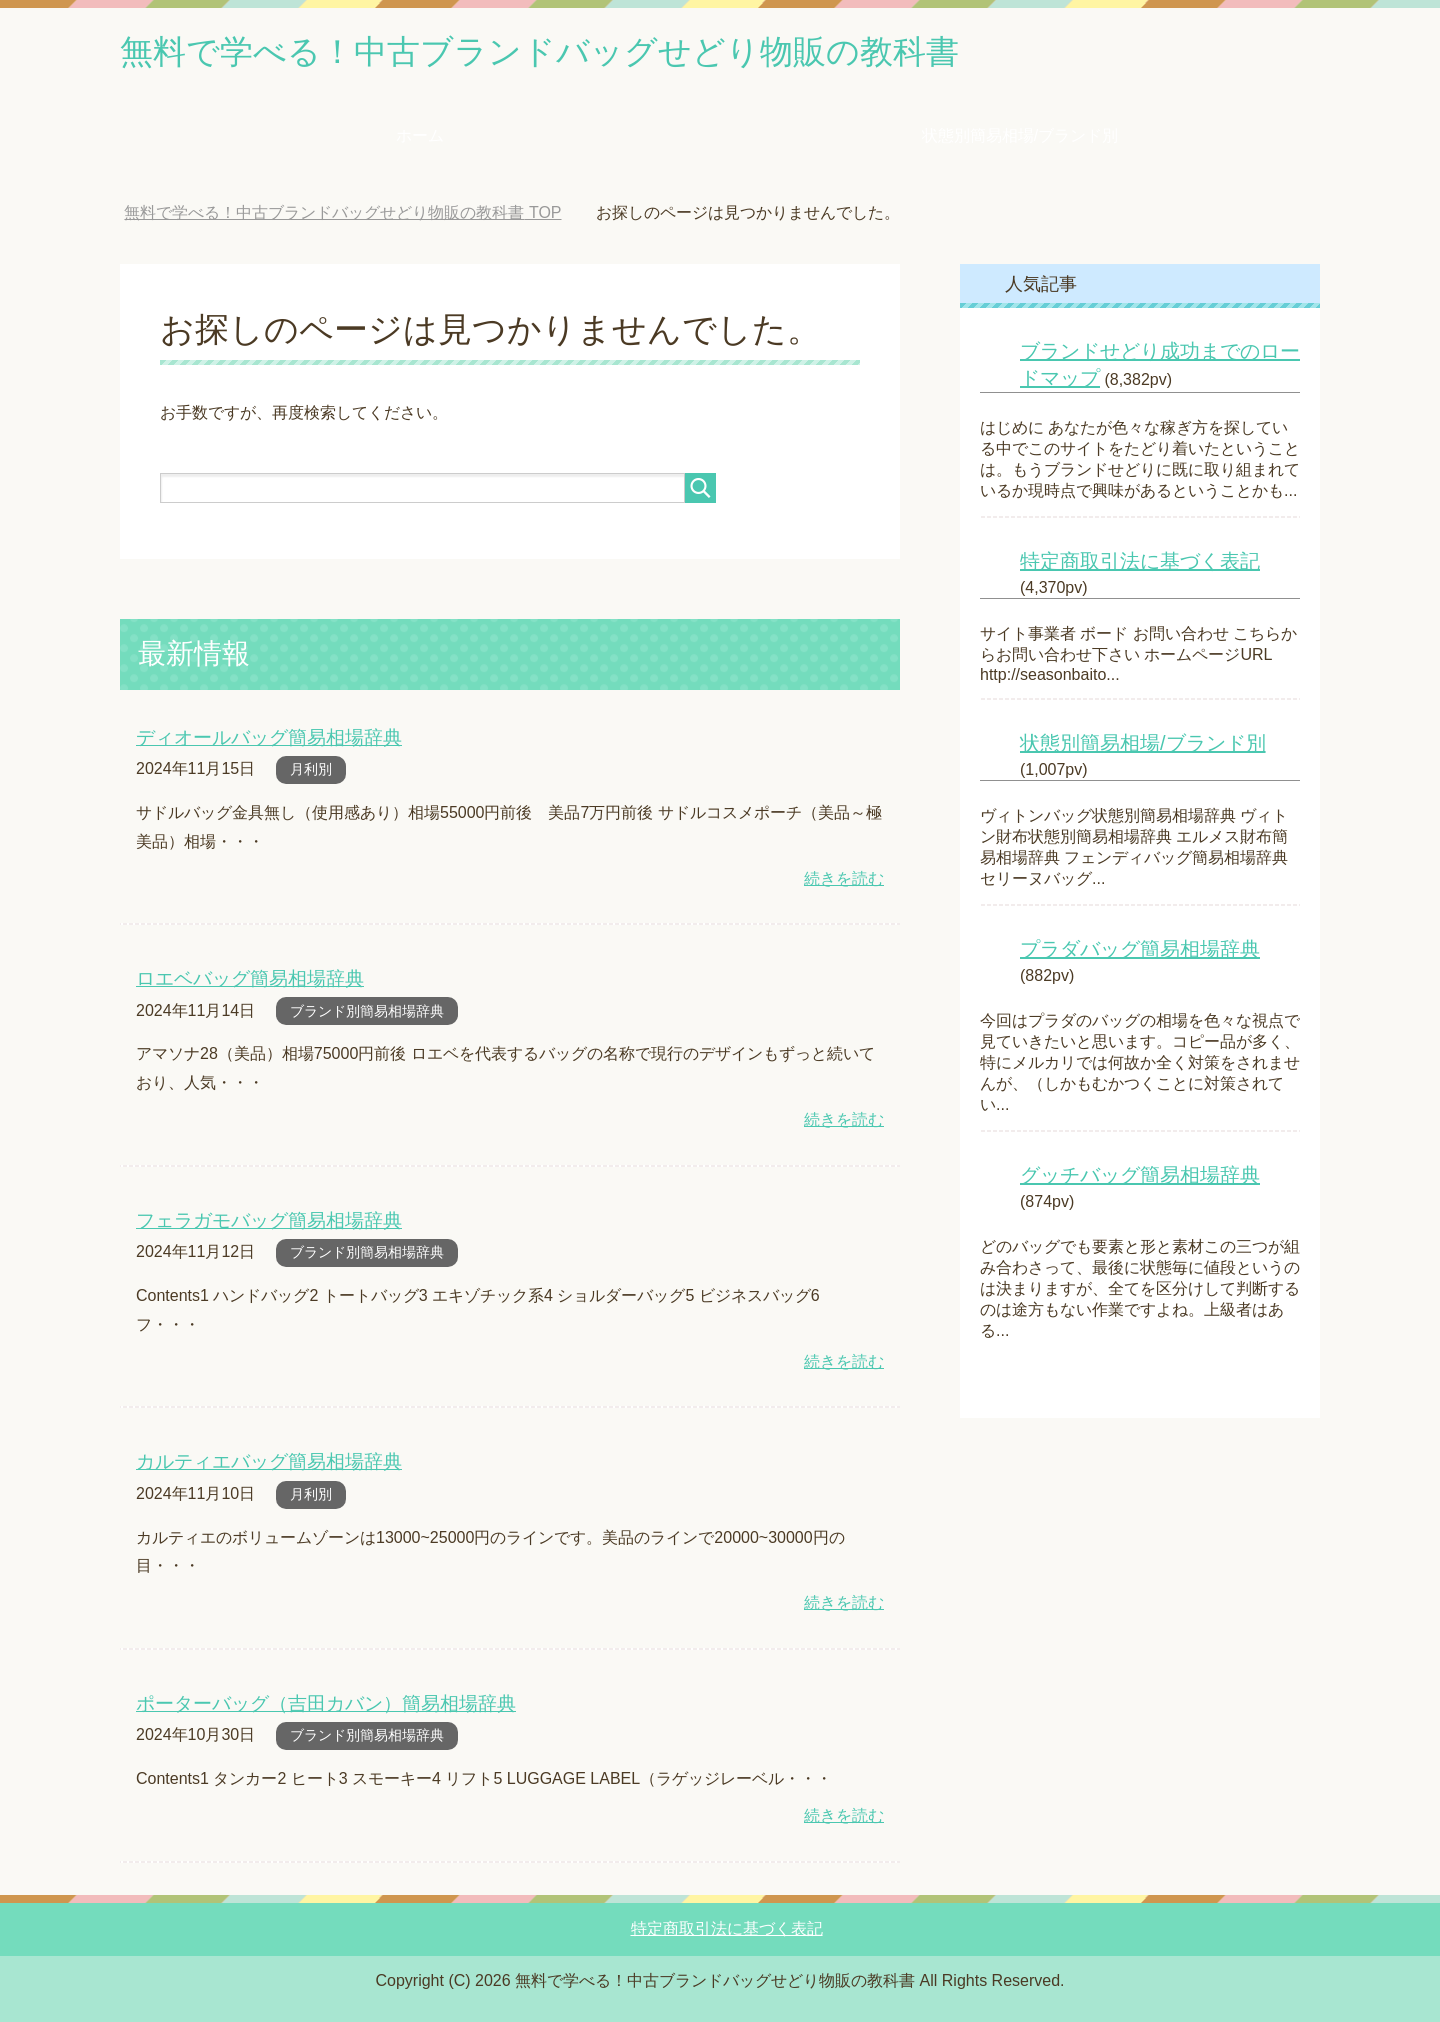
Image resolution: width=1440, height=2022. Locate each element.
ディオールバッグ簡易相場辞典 (269, 740)
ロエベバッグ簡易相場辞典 (250, 980)
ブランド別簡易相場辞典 (367, 1013)
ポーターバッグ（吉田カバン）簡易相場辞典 (326, 1702)
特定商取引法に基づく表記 (1140, 565)
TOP (342, 216)
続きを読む (844, 881)
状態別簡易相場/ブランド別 (1020, 139)
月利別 (311, 772)
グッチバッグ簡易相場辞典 (1140, 1179)
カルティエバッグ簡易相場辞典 (269, 1461)
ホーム (420, 139)
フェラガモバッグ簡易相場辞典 (269, 1221)
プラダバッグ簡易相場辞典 (1140, 953)
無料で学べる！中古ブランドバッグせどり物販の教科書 (577, 53)
